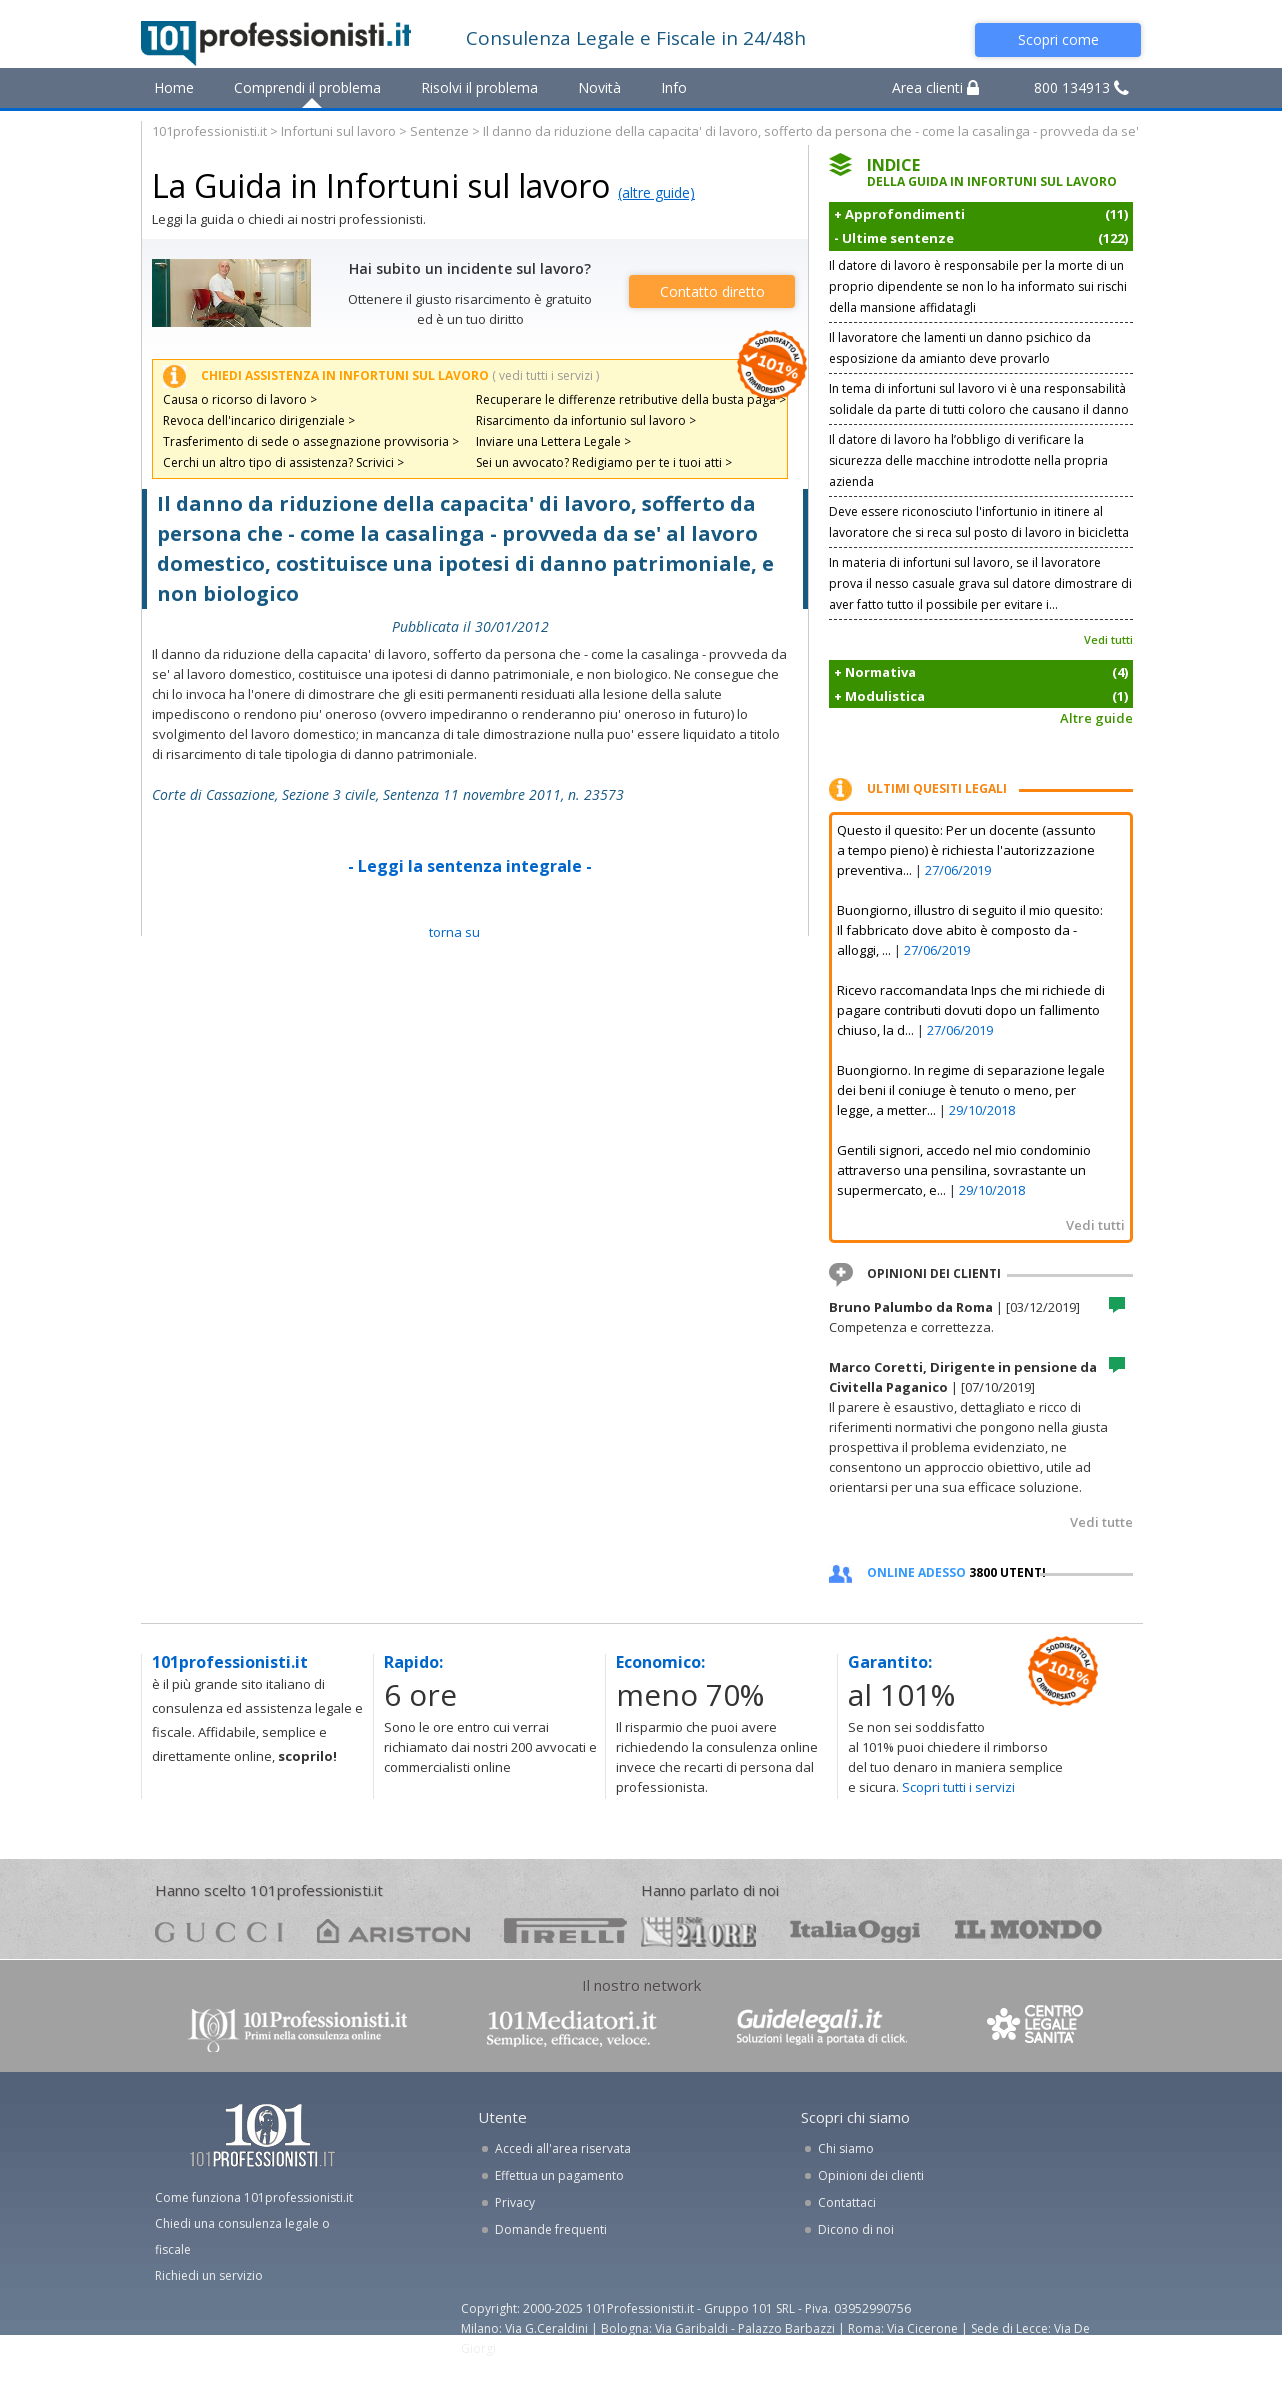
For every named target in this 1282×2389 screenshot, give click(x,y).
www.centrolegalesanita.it (1037, 2028)
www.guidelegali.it (822, 2028)
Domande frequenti (551, 2229)
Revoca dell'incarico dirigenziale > (259, 420)
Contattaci (847, 2202)
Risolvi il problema (479, 87)
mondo (1028, 1930)
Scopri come (1058, 39)
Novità (599, 87)
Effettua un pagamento (559, 2175)
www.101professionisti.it (297, 2028)
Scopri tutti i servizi (958, 1787)
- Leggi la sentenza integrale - (470, 866)
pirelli (565, 1930)
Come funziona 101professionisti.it (254, 2197)
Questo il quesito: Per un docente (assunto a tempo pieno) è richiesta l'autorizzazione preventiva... (966, 850)
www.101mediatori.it (572, 2028)
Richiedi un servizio (209, 2275)
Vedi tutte (1101, 1522)
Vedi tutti (1108, 639)
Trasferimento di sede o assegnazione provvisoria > (311, 441)
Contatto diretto (712, 291)
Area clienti (935, 87)
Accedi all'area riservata (563, 2148)
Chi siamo (846, 2148)
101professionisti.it (209, 131)
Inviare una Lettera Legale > (553, 441)
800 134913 (1081, 87)
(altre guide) (656, 192)
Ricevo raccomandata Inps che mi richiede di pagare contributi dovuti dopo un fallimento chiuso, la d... (971, 1010)
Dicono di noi (856, 2229)
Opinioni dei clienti (871, 2175)
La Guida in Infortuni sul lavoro (381, 185)
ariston (393, 1930)
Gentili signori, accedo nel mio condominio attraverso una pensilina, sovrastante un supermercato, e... (964, 1170)
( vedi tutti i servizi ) (545, 375)
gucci (219, 1930)
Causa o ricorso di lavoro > (240, 399)
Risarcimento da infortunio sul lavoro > (586, 420)
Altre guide (1096, 718)
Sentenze (439, 131)
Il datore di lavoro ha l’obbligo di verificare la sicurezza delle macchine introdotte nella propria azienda (968, 460)
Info (674, 87)
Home (174, 87)
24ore (698, 1932)
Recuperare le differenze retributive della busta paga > (631, 399)
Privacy (515, 2202)
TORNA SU (454, 932)
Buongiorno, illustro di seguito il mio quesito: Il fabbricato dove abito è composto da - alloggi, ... (970, 930)
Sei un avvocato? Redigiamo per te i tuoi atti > (604, 462)
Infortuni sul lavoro (338, 131)
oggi (855, 1930)
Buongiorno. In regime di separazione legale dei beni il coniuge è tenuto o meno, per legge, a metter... (971, 1090)
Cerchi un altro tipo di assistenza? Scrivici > (283, 462)
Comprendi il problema (307, 87)
